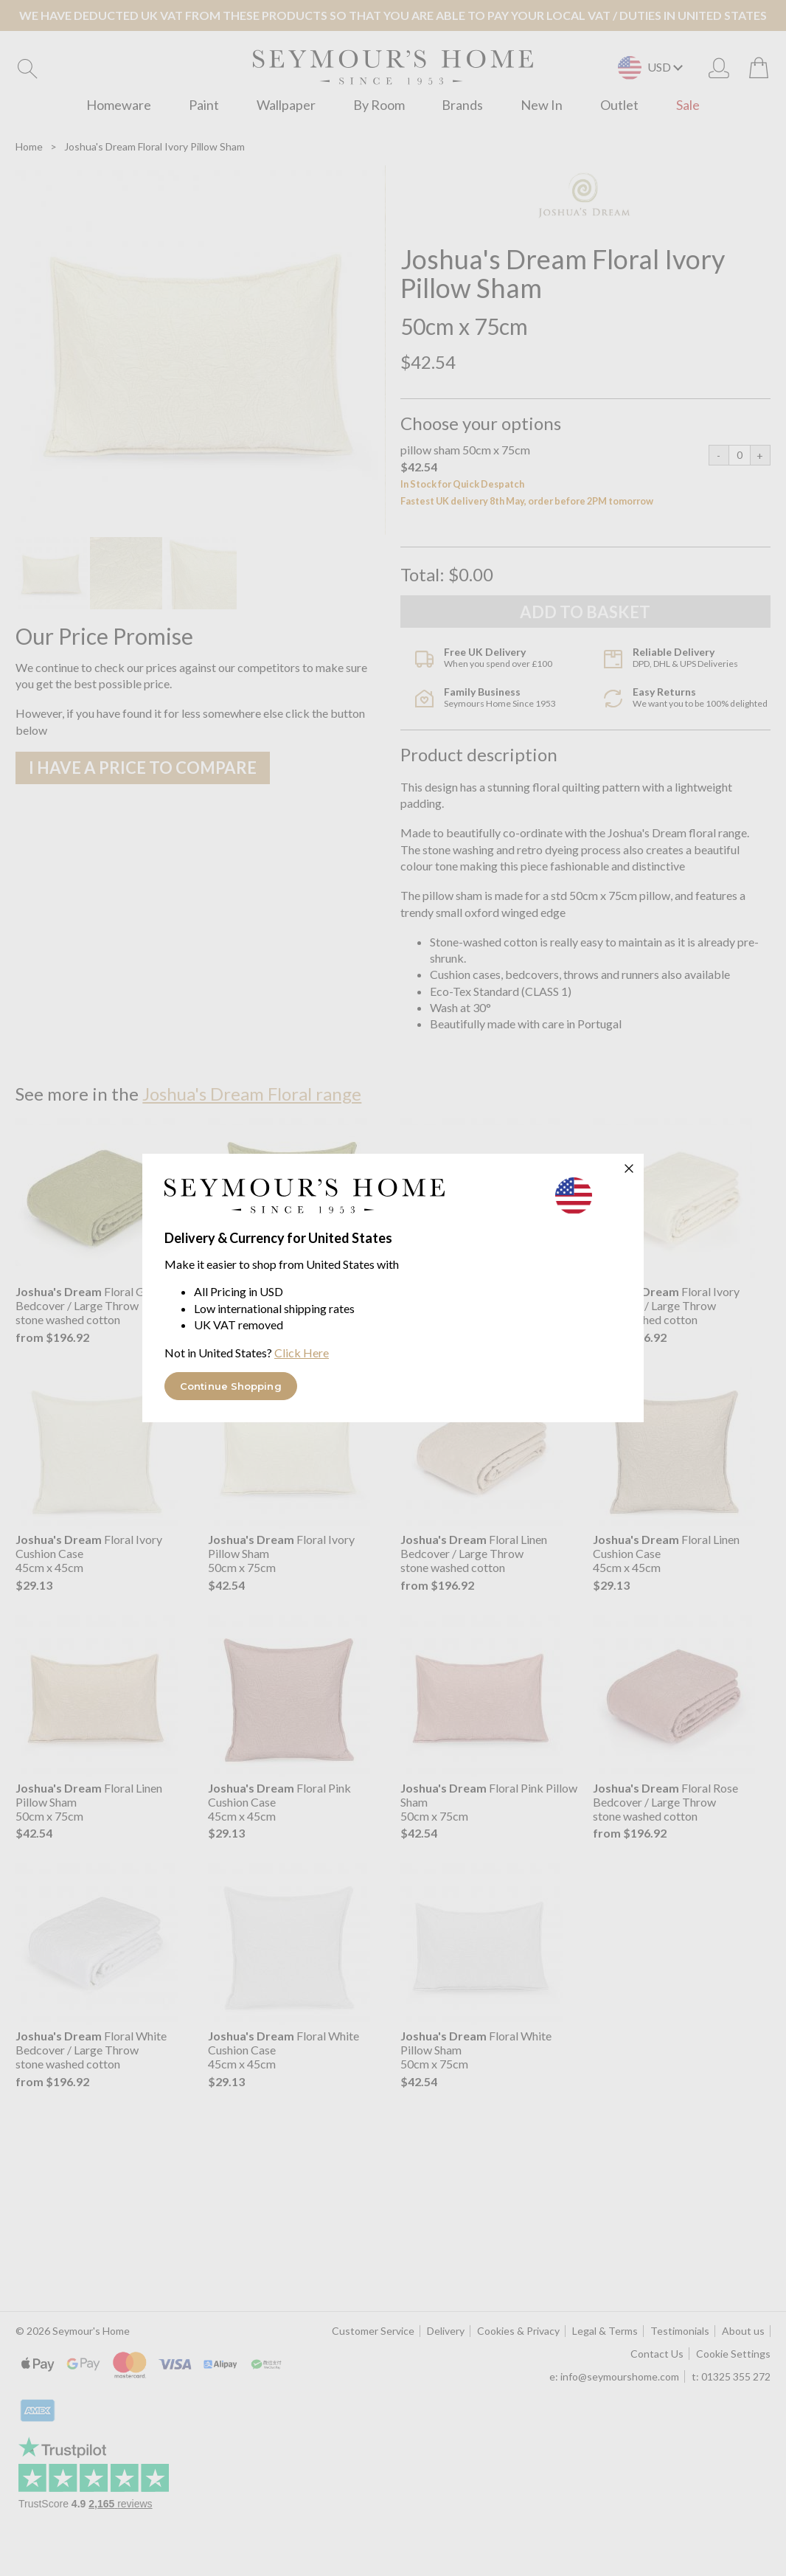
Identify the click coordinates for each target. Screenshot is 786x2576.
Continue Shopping (231, 1386)
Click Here (301, 1353)
